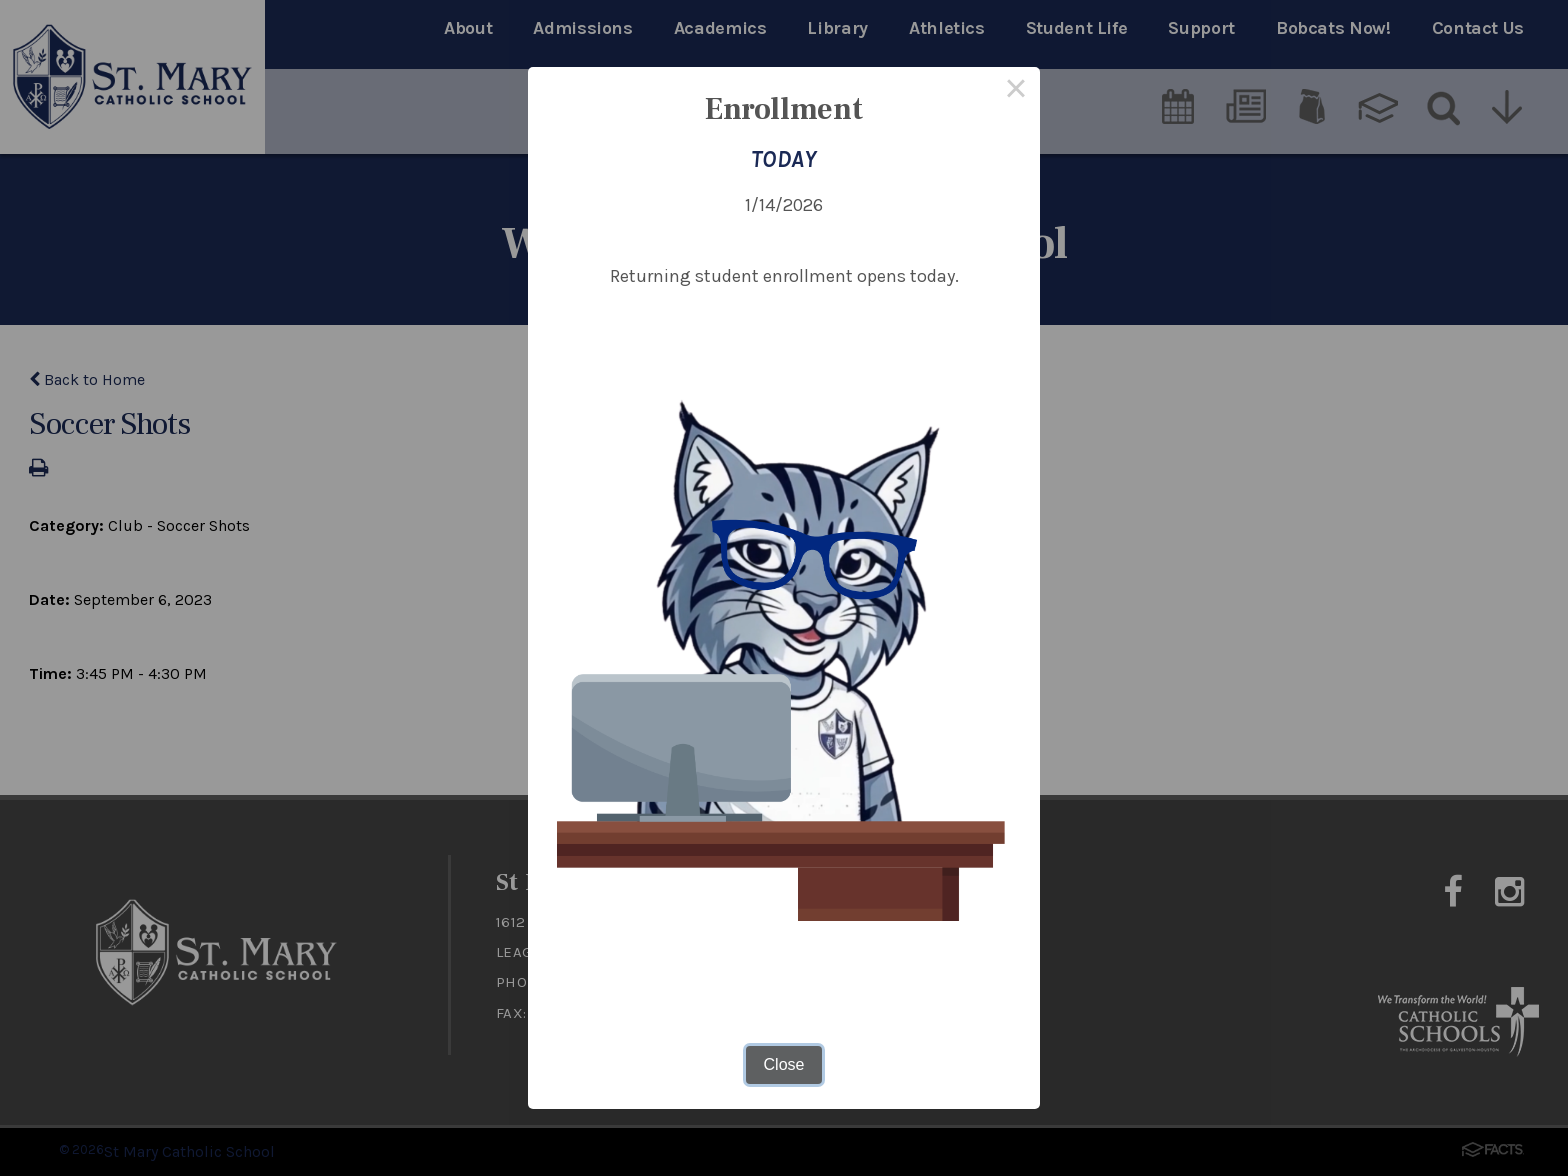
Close (784, 1064)
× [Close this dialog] (1016, 91)
